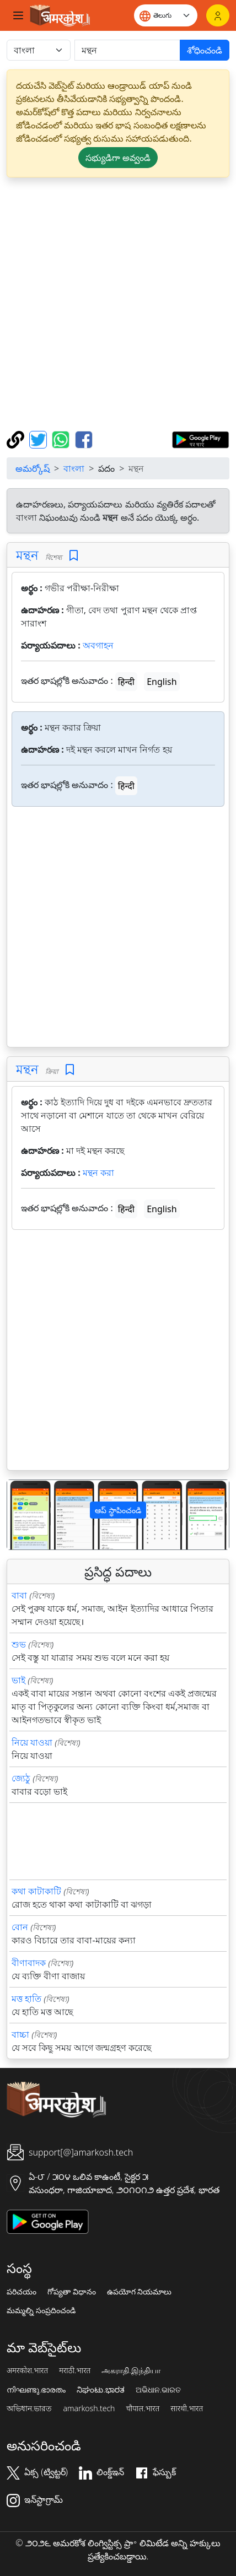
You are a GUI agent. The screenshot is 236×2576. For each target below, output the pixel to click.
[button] (23, 1514)
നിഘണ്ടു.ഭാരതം (36, 2390)
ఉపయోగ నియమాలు (139, 2291)
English (161, 682)
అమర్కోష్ (32, 468)
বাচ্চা (20, 2034)
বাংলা (73, 468)
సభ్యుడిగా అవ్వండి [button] (118, 158)
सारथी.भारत (186, 2408)
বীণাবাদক (29, 1963)
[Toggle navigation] (18, 15)
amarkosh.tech (89, 2408)
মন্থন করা (98, 1173)
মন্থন (27, 555)
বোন (20, 1927)
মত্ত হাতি (26, 1998)
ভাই (18, 1680)
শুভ (19, 1644)
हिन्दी (126, 682)
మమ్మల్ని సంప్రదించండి (41, 2310)
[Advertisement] (118, 304)
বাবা (19, 1595)
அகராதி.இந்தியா (130, 2370)
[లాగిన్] (217, 15)
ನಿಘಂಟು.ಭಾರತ (100, 2390)
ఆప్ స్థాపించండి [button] (118, 1510)
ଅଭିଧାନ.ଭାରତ (158, 2390)
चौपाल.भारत (142, 2408)
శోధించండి (204, 50)
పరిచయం (21, 2291)
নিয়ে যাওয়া (32, 1742)
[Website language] (165, 15)
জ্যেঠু (21, 1778)
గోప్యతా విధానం (71, 2291)
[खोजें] (127, 50)
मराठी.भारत (74, 2370)
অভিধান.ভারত (29, 2408)
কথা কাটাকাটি (36, 1891)
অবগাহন (98, 645)
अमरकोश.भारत (27, 2370)
